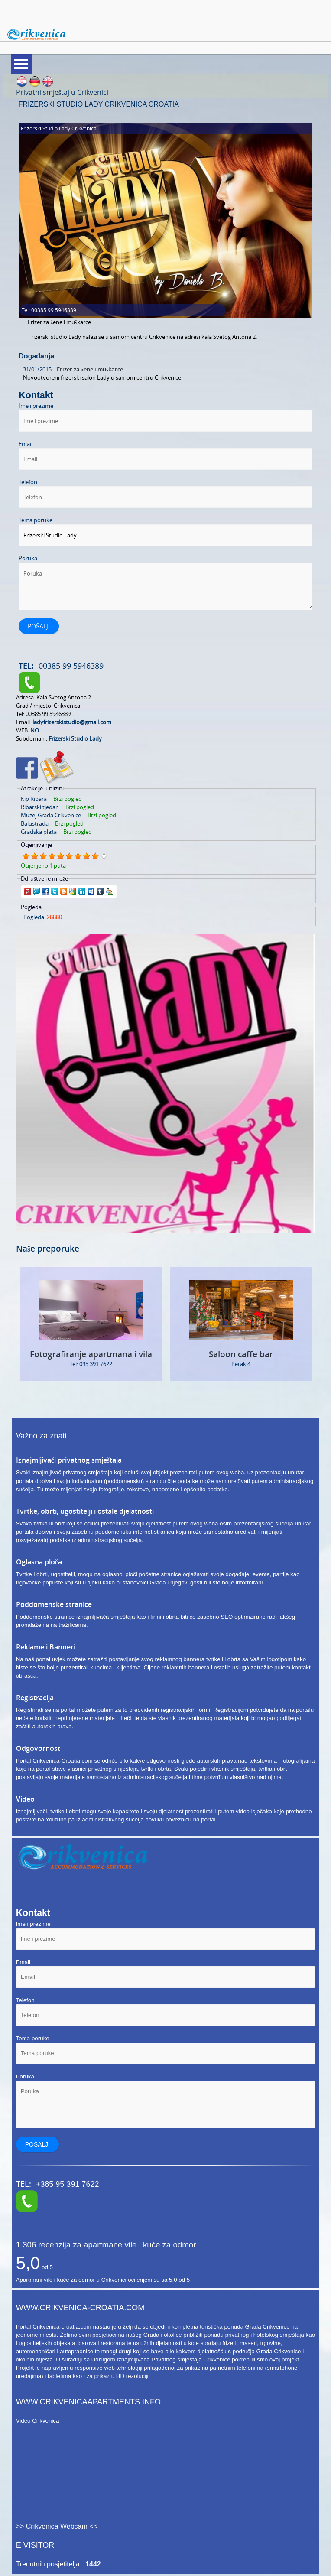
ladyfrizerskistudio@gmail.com (71, 722)
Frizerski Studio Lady (75, 738)
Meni (21, 64)
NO (34, 730)
